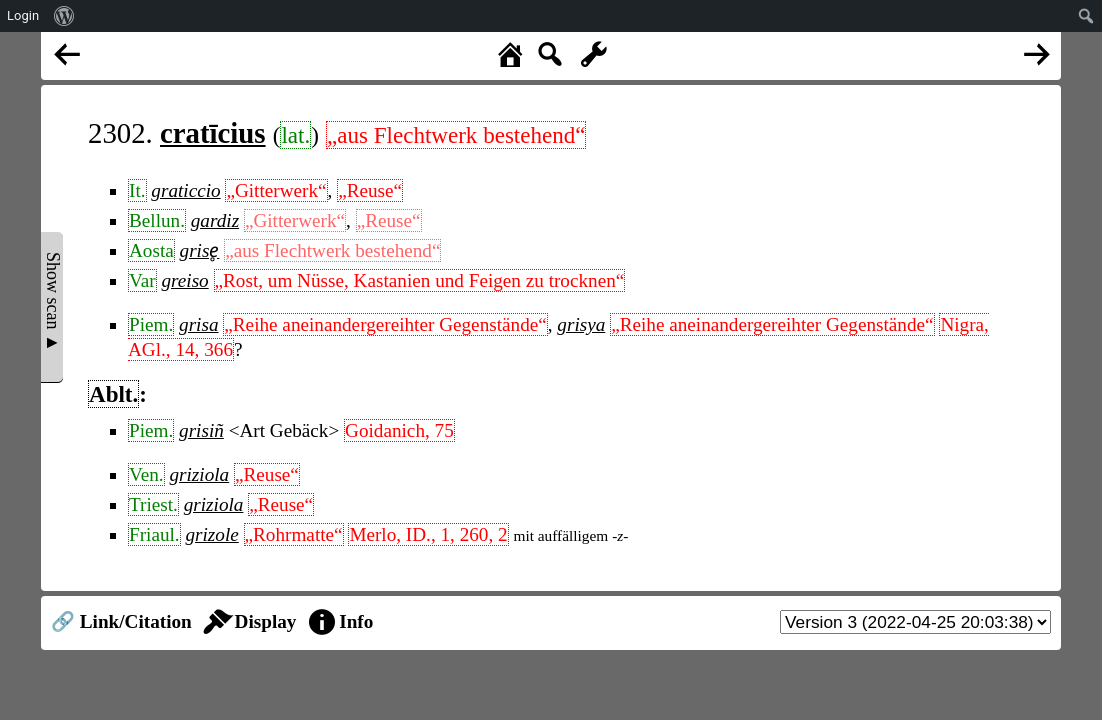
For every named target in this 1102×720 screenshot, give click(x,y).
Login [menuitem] (23, 15)
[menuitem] (64, 16)
